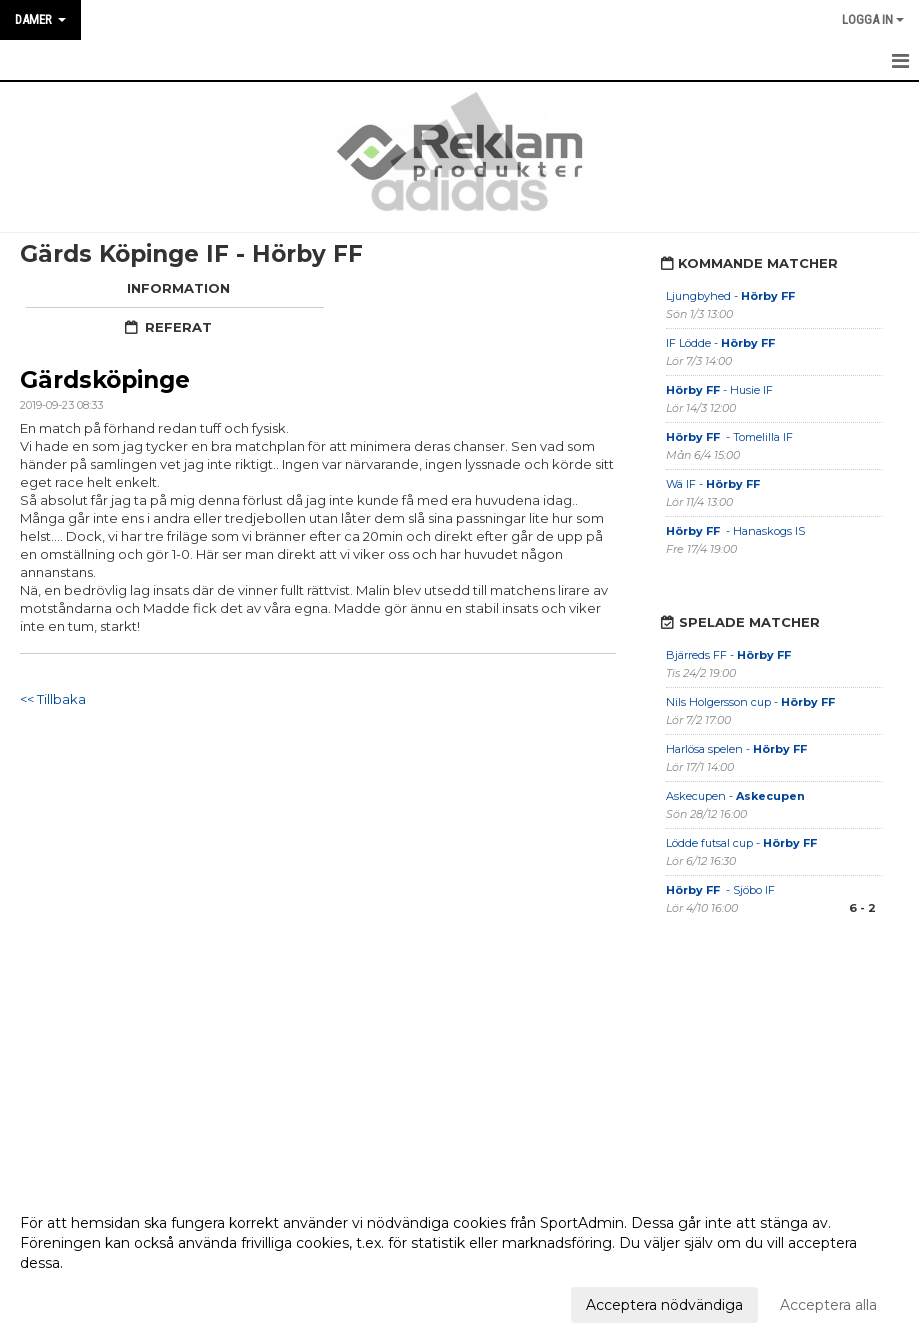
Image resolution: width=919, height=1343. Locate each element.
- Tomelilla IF (729, 437)
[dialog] (459, 1263)
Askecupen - (735, 796)
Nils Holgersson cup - (750, 702)
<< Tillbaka (53, 699)
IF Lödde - (720, 343)
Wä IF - (714, 484)
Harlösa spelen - (736, 749)
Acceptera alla (828, 1305)
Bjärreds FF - (728, 655)
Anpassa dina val (77, 1302)
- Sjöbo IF (720, 890)
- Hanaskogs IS (735, 531)
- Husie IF (719, 390)
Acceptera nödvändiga (664, 1305)
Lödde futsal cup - (741, 843)
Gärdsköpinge (105, 380)
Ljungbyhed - (730, 296)
